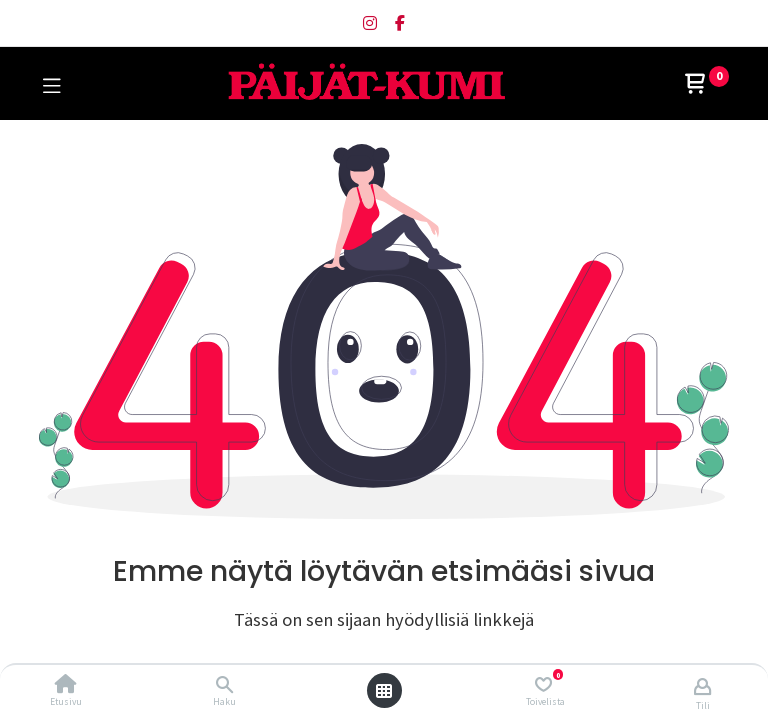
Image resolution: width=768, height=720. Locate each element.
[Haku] (224, 685)
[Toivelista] (543, 684)
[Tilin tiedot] (702, 686)
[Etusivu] (66, 685)
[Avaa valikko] (384, 691)
